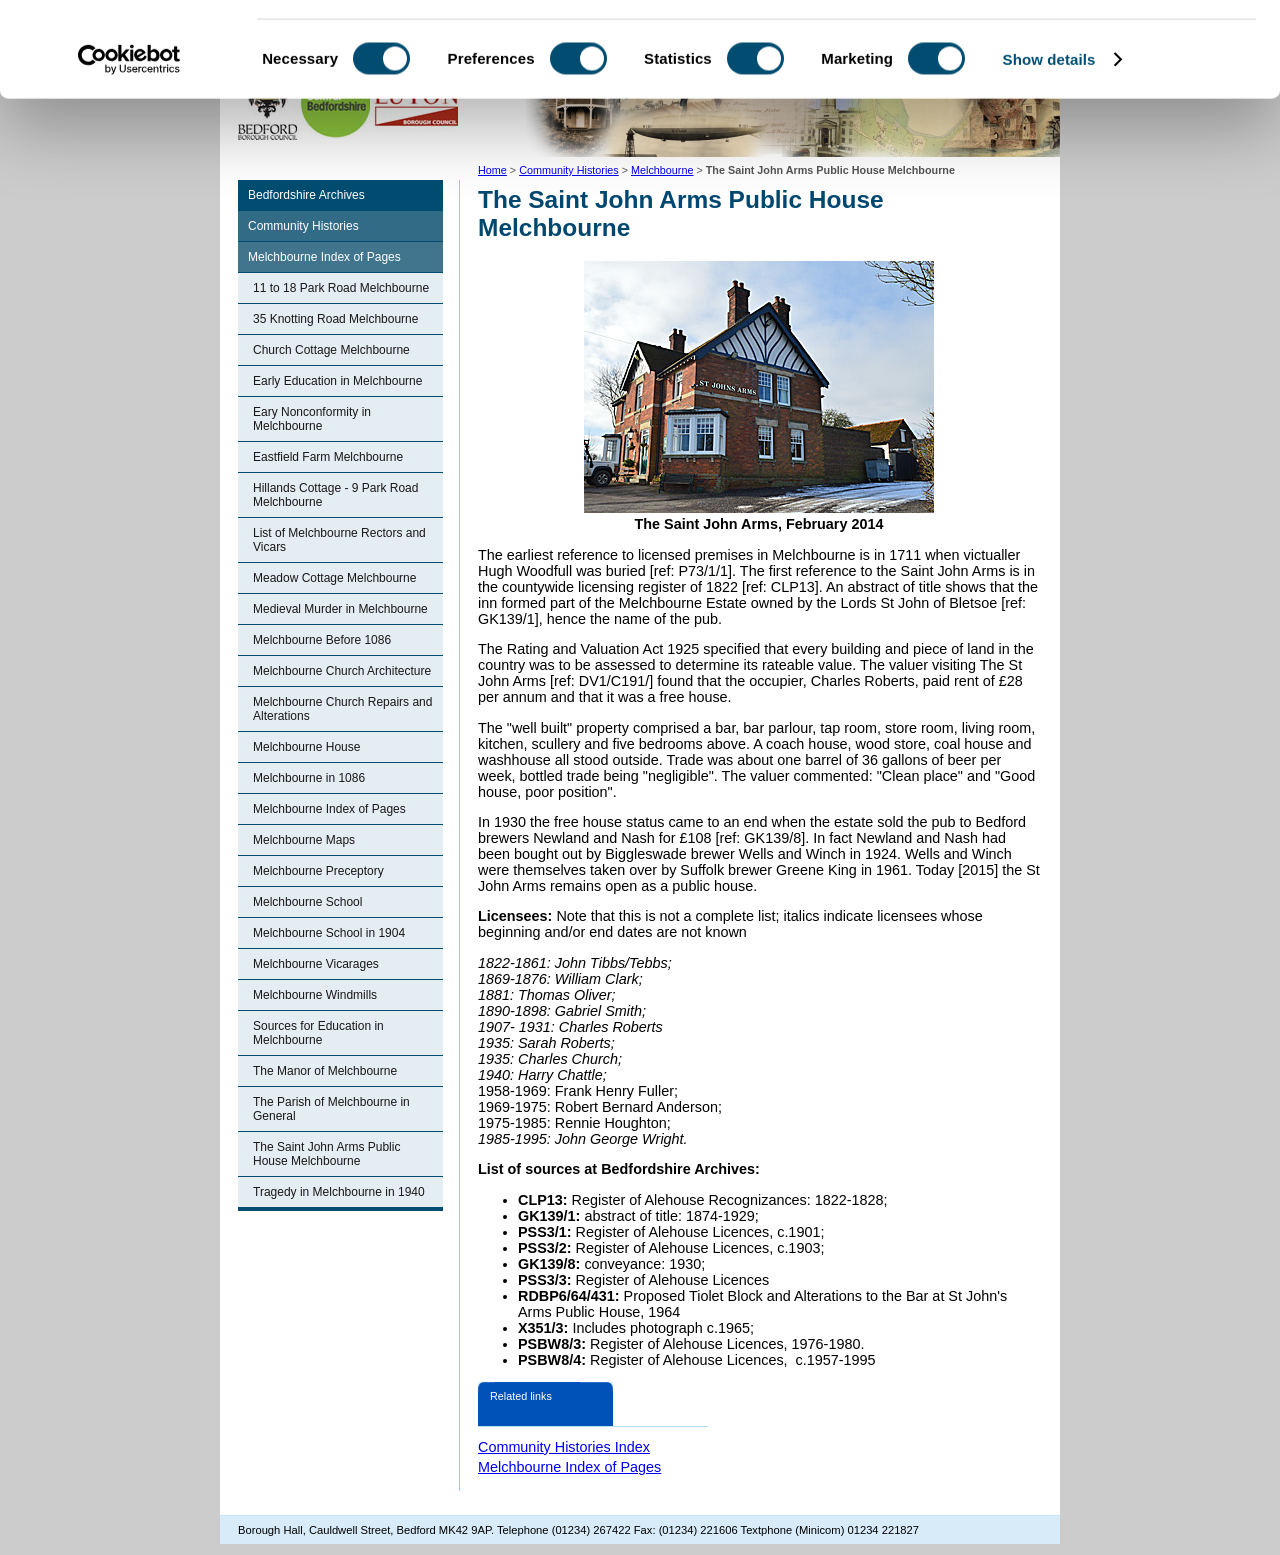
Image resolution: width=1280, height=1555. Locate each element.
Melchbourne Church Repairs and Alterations (342, 709)
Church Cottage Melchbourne (331, 350)
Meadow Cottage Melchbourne (334, 578)
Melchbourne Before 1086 (322, 640)
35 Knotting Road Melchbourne (335, 319)
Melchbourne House (306, 747)
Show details (1049, 153)
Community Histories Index (564, 1447)
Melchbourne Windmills (315, 995)
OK (1113, 49)
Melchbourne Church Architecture (342, 671)
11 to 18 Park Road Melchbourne (341, 288)
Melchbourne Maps (304, 840)
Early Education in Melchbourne (337, 381)
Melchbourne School (307, 902)
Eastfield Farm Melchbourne (328, 457)
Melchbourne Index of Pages (324, 257)
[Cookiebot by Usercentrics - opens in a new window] (129, 154)
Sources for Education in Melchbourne (318, 1033)
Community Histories (303, 226)
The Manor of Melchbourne (325, 1071)
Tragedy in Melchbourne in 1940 (339, 1192)
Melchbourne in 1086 (309, 778)
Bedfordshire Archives (306, 195)
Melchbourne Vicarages (316, 964)
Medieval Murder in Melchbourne (340, 609)
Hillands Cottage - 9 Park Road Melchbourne (335, 495)
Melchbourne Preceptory (318, 871)
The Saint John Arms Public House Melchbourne (326, 1154)
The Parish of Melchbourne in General (331, 1109)
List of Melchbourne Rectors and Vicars (339, 540)
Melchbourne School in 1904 (329, 933)
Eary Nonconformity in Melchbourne (312, 419)
